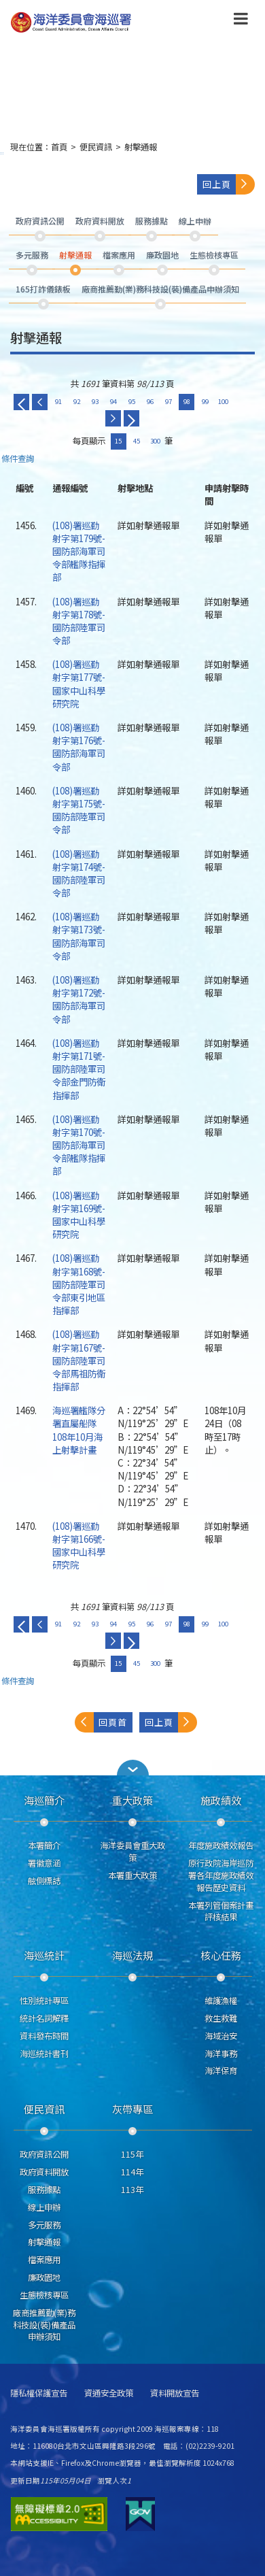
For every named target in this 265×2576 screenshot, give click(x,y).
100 (223, 401)
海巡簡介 (44, 1799)
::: (2, 153)
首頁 (59, 147)
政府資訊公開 (44, 2154)
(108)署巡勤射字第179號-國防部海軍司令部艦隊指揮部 (78, 551)
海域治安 (221, 2036)
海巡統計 (44, 1954)
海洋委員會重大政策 (132, 1851)
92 (76, 401)
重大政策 (132, 1799)
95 (131, 401)
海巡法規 (132, 1954)
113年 (132, 2190)
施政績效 (220, 1799)
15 (118, 441)
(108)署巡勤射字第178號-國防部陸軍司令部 (78, 621)
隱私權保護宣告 (38, 2393)
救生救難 (221, 2018)
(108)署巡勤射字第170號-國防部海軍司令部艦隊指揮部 (78, 1145)
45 (136, 441)
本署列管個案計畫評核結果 (220, 1911)
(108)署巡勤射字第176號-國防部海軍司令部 (78, 746)
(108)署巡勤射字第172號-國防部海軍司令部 (78, 999)
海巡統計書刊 (44, 2053)
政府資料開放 (44, 2172)
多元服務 (44, 2225)
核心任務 (220, 1954)
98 (186, 401)
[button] (132, 1767)
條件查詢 (17, 459)
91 (58, 401)
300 (155, 441)
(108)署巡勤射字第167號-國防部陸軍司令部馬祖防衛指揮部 (78, 1360)
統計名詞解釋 (44, 2018)
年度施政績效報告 (220, 1845)
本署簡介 (44, 1845)
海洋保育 (221, 2070)
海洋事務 (221, 2053)
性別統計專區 (44, 2000)
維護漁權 (221, 2000)
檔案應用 (44, 2260)
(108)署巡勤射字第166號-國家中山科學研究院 (78, 1545)
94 (113, 401)
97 (168, 401)
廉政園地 (44, 2277)
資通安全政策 (108, 2393)
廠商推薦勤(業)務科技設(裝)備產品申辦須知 (44, 2325)
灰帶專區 (132, 2108)
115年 (132, 2154)
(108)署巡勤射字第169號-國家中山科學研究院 (78, 1214)
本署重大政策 (132, 1875)
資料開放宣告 (174, 2393)
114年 (132, 2172)
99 (205, 401)
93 (95, 401)
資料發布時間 (44, 2036)
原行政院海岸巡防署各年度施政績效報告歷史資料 (220, 1875)
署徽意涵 (44, 1863)
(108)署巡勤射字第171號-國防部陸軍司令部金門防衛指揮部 (78, 1069)
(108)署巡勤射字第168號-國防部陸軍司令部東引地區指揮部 (78, 1284)
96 (150, 401)
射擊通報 (140, 147)
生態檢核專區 (44, 2295)
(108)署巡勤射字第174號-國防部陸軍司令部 (78, 873)
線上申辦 (44, 2207)
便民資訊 (96, 147)
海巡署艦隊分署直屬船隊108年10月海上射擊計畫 (78, 1429)
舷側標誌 (44, 1881)
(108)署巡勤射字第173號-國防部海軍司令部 (78, 936)
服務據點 (44, 2190)
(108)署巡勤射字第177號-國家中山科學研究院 (78, 683)
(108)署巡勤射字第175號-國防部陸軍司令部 (78, 810)
